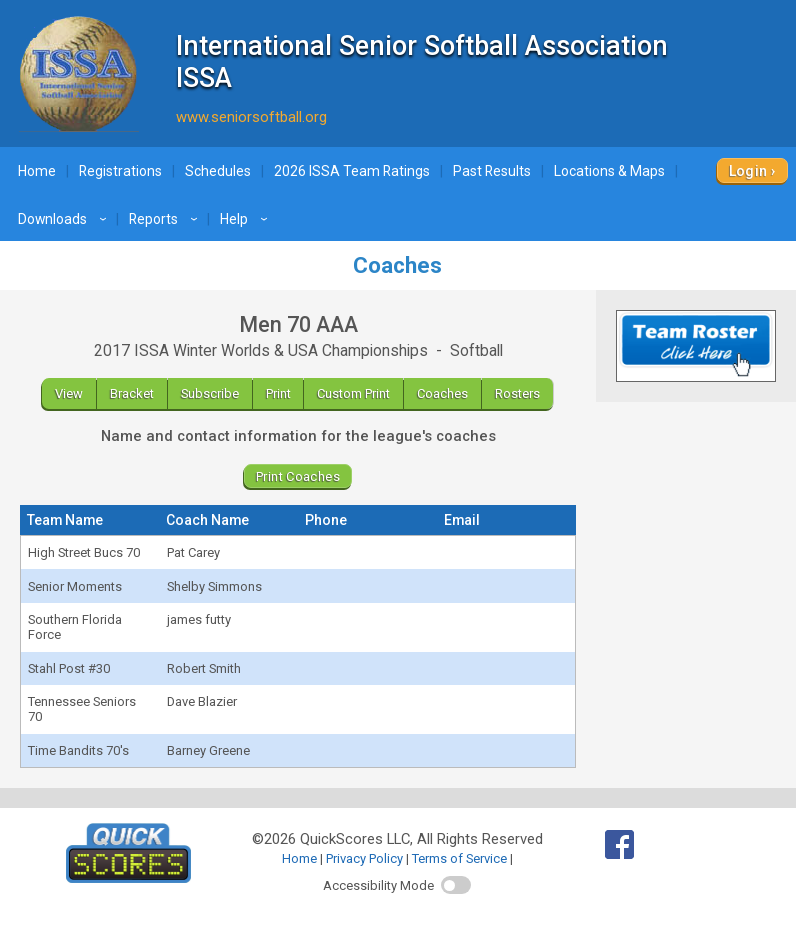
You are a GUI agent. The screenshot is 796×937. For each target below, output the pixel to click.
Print (278, 393)
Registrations (120, 171)
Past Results (492, 171)
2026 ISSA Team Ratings (352, 171)
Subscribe (210, 393)
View (69, 393)
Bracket (132, 393)
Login (748, 171)
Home (37, 171)
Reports (166, 219)
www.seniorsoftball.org (251, 117)
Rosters (517, 393)
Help (246, 219)
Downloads (65, 219)
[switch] (456, 885)
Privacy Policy (364, 858)
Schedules (218, 171)
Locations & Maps (609, 171)
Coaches (442, 393)
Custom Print (353, 393)
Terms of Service (459, 858)
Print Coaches (298, 476)
